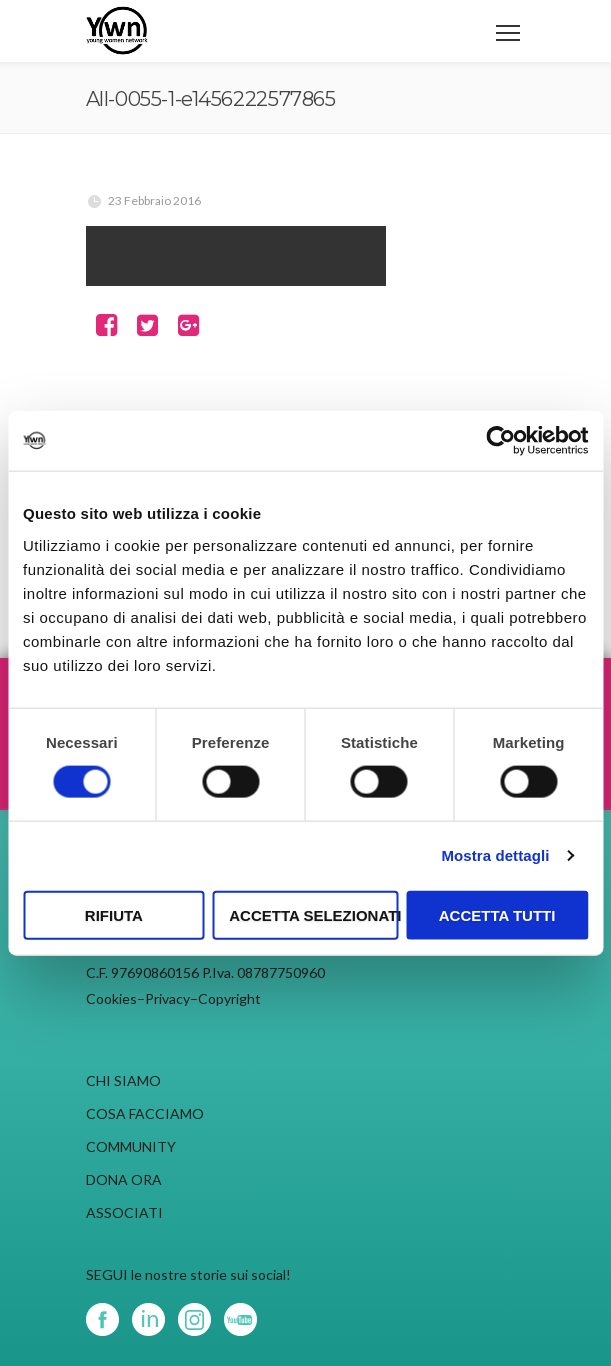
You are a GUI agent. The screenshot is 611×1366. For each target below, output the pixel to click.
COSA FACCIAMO (145, 1113)
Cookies (111, 998)
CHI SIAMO (123, 1080)
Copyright (229, 998)
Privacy (167, 998)
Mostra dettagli (495, 855)
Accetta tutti (497, 914)
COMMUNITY (131, 1146)
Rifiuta (114, 914)
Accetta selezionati (313, 914)
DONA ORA (124, 1179)
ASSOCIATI (124, 1212)
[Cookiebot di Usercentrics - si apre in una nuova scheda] (500, 441)
